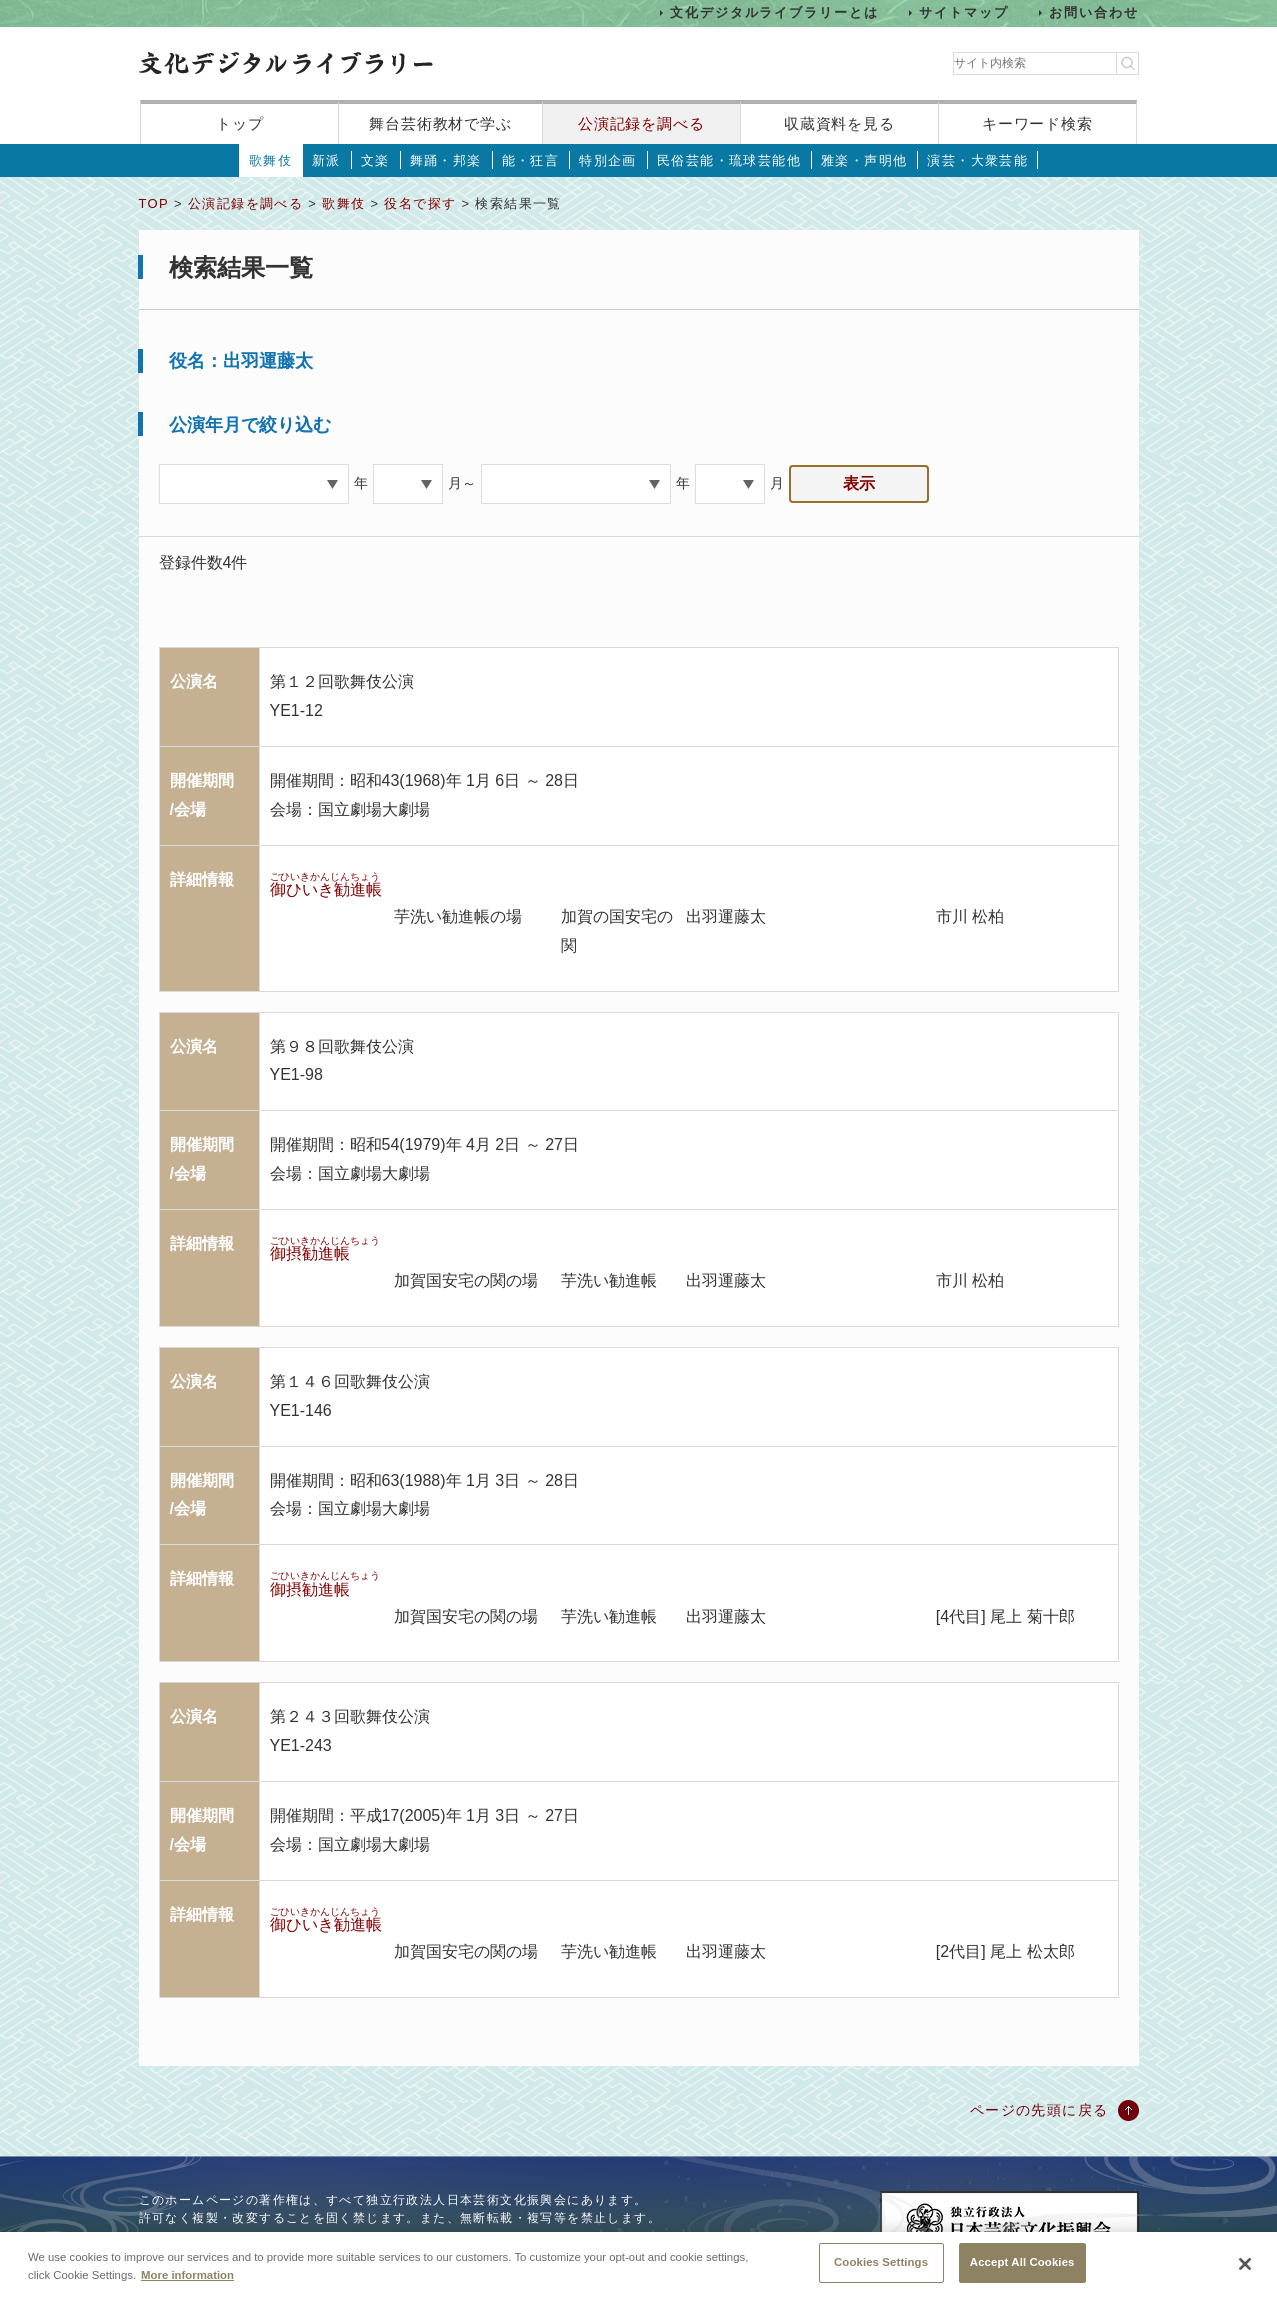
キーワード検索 (1037, 123)
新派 (326, 160)
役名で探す (420, 203)
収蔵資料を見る (839, 123)
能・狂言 (531, 160)
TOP (154, 203)
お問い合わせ (1094, 12)
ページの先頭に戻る (1039, 2110)
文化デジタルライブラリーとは (774, 12)
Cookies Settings (881, 2274)
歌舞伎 (270, 160)
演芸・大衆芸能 (977, 160)
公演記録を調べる (641, 123)
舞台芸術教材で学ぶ (440, 123)
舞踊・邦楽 (446, 160)
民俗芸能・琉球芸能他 (729, 160)
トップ (240, 123)
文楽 (375, 160)
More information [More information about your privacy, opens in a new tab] (187, 2286)
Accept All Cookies (1022, 2274)
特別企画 (608, 160)
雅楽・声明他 (864, 160)
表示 (859, 483)
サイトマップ (964, 12)
